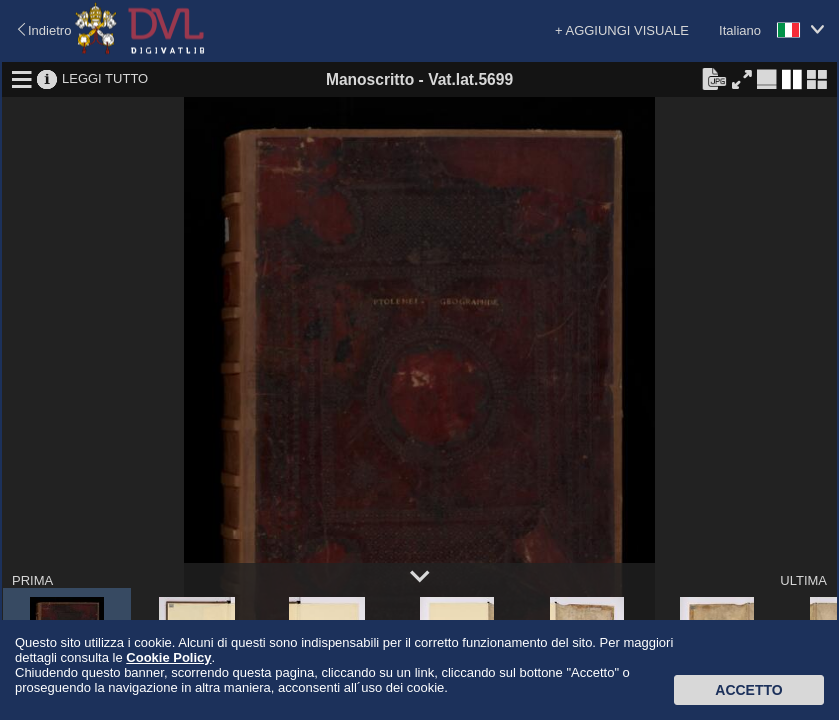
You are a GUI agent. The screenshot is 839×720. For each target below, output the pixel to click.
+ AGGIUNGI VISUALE (622, 30)
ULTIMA (803, 580)
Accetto (748, 690)
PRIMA (32, 580)
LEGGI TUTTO (105, 78)
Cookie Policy (168, 657)
